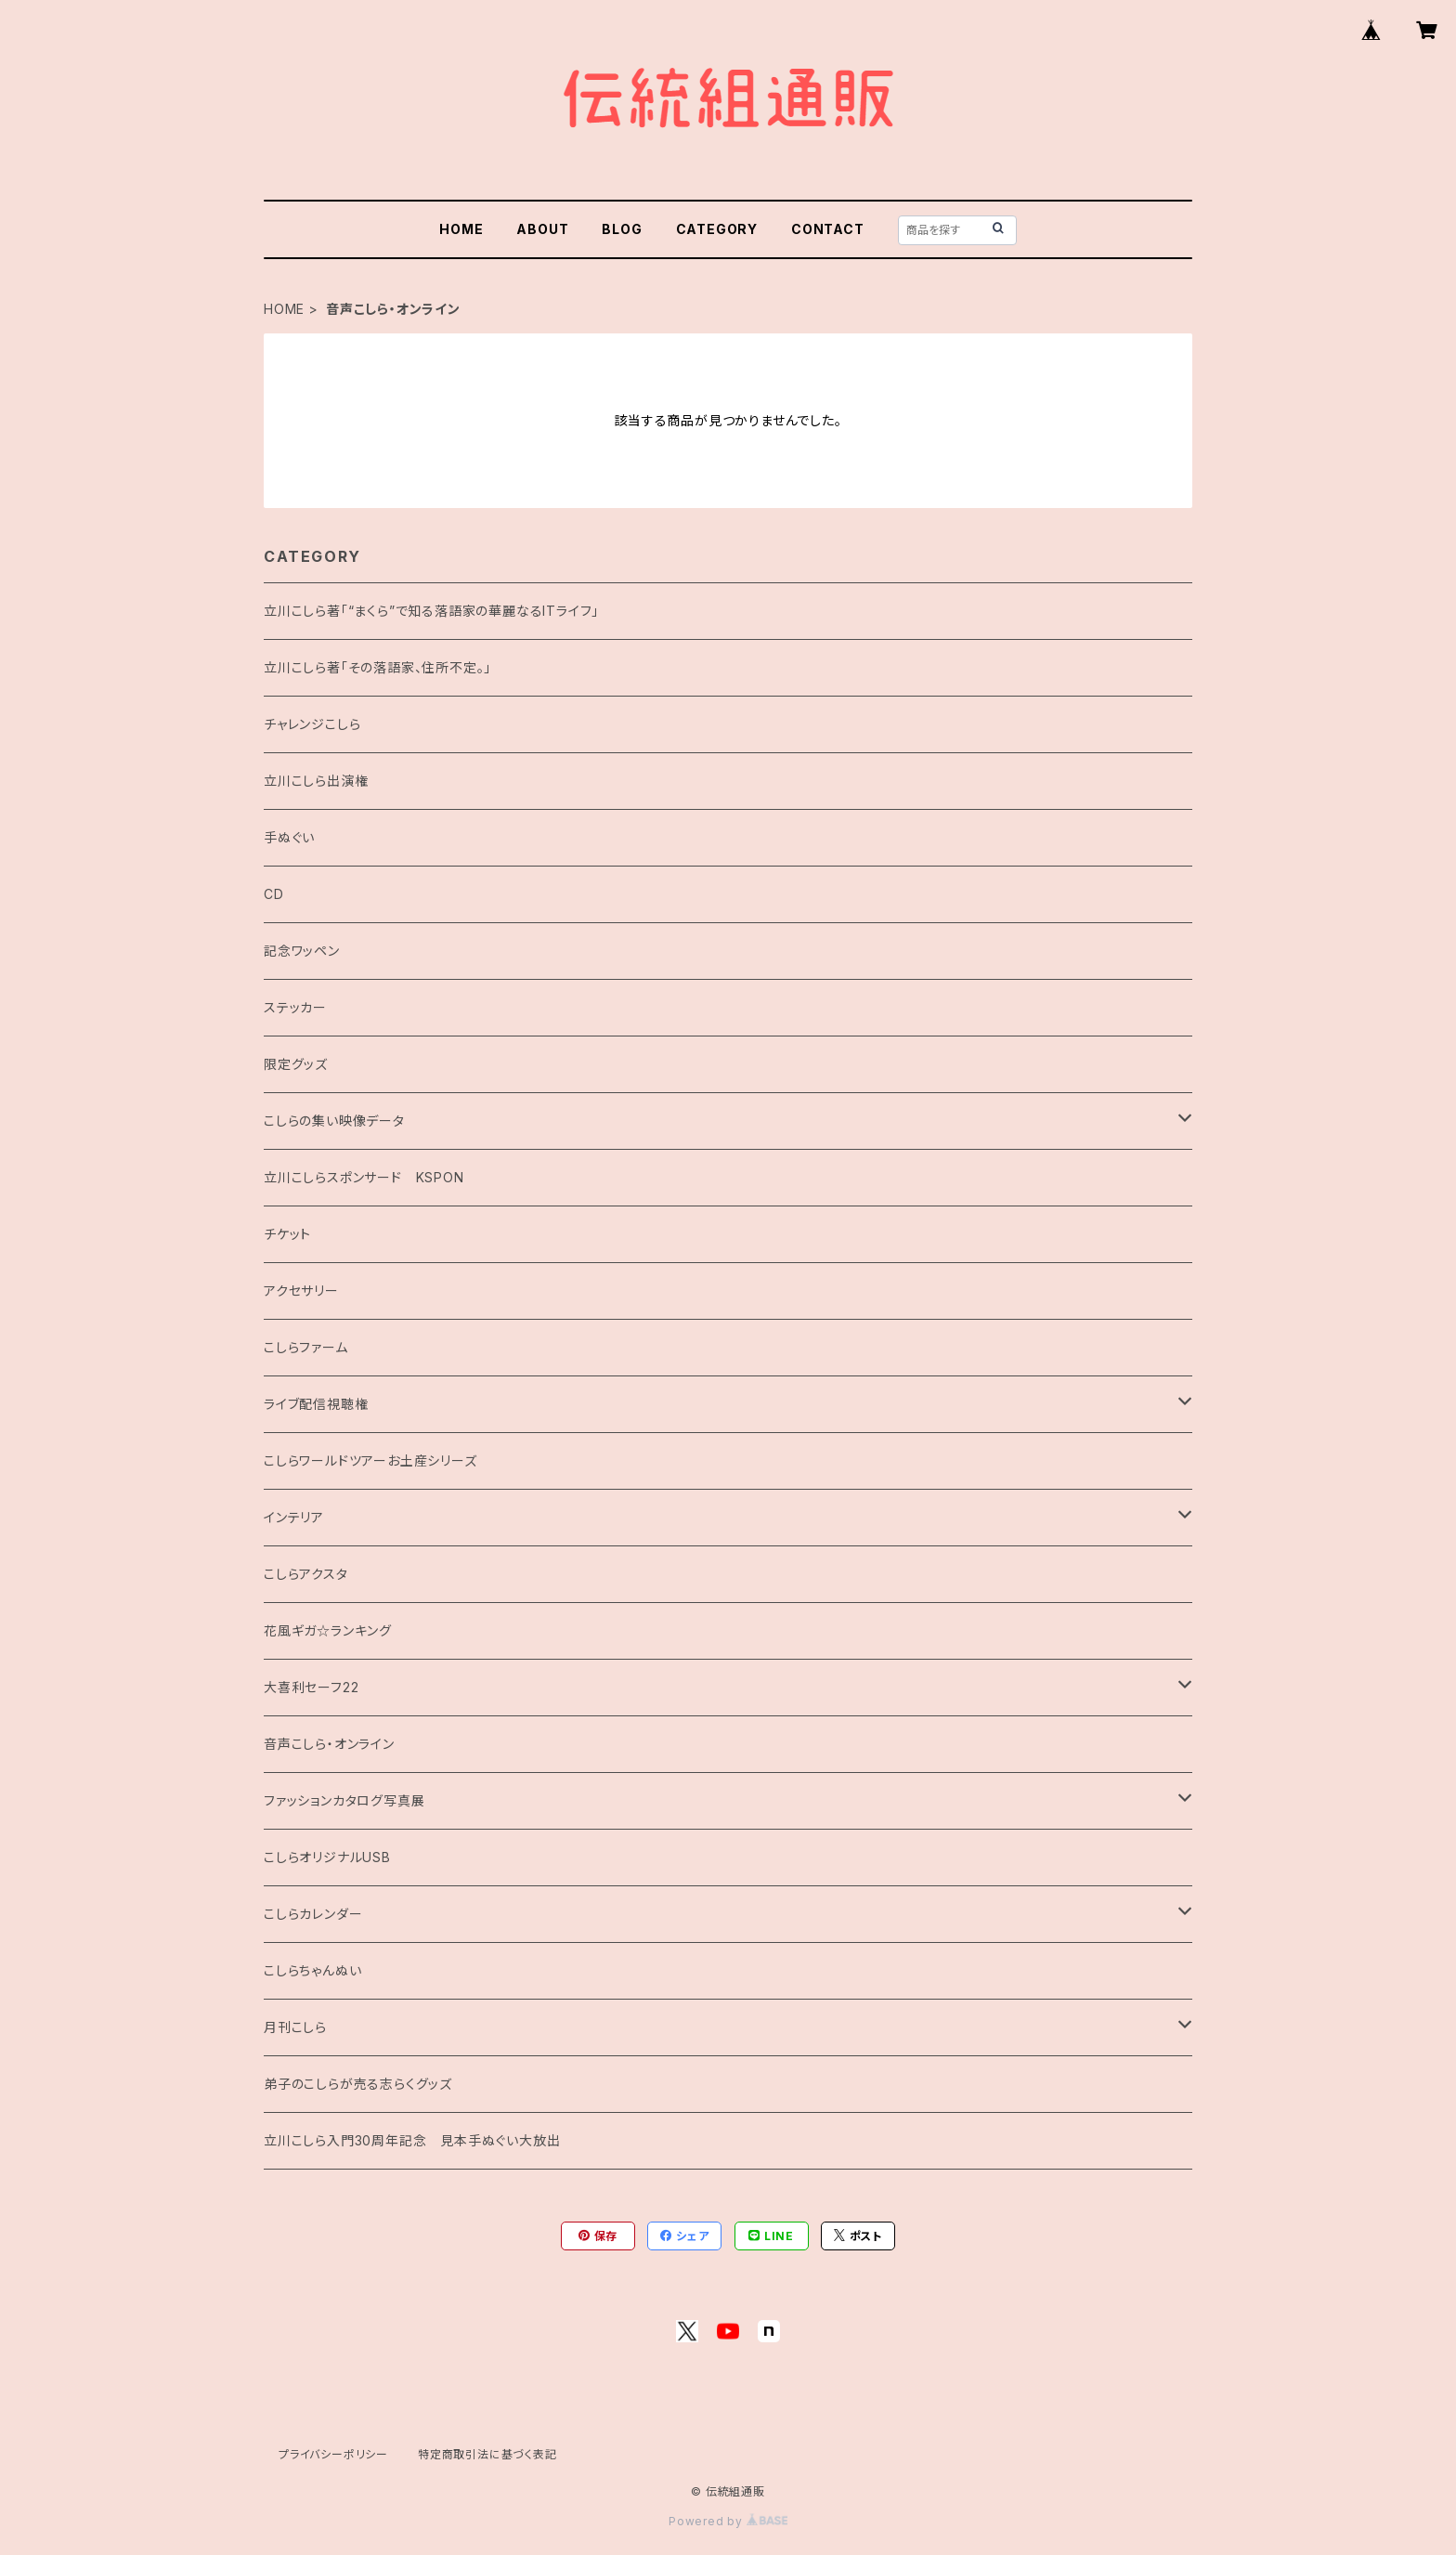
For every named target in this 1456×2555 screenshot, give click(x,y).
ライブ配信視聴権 (316, 1404)
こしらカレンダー (313, 1914)
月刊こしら (295, 2027)
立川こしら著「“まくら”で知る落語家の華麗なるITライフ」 (431, 611)
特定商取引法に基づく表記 (487, 2454)
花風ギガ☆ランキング (328, 1630)
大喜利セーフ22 (311, 1687)
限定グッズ (296, 1064)
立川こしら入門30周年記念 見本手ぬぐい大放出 (412, 2140)
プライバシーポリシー (333, 2454)
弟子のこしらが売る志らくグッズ (358, 2084)
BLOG (622, 229)
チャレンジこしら (312, 724)
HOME (461, 229)
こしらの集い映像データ (334, 1120)
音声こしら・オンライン (329, 1744)
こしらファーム (306, 1347)
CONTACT (827, 229)
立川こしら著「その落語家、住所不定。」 (377, 667)
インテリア (294, 1517)
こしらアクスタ (306, 1574)
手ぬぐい (289, 837)
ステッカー (295, 1007)
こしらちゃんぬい (312, 1970)
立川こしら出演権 (316, 781)
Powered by (728, 2521)
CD (274, 894)
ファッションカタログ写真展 (344, 1800)
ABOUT (542, 229)
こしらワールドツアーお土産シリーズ (370, 1460)
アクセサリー (301, 1290)
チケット (287, 1234)
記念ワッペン (302, 950)
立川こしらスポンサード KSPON (364, 1177)
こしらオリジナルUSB (327, 1857)
